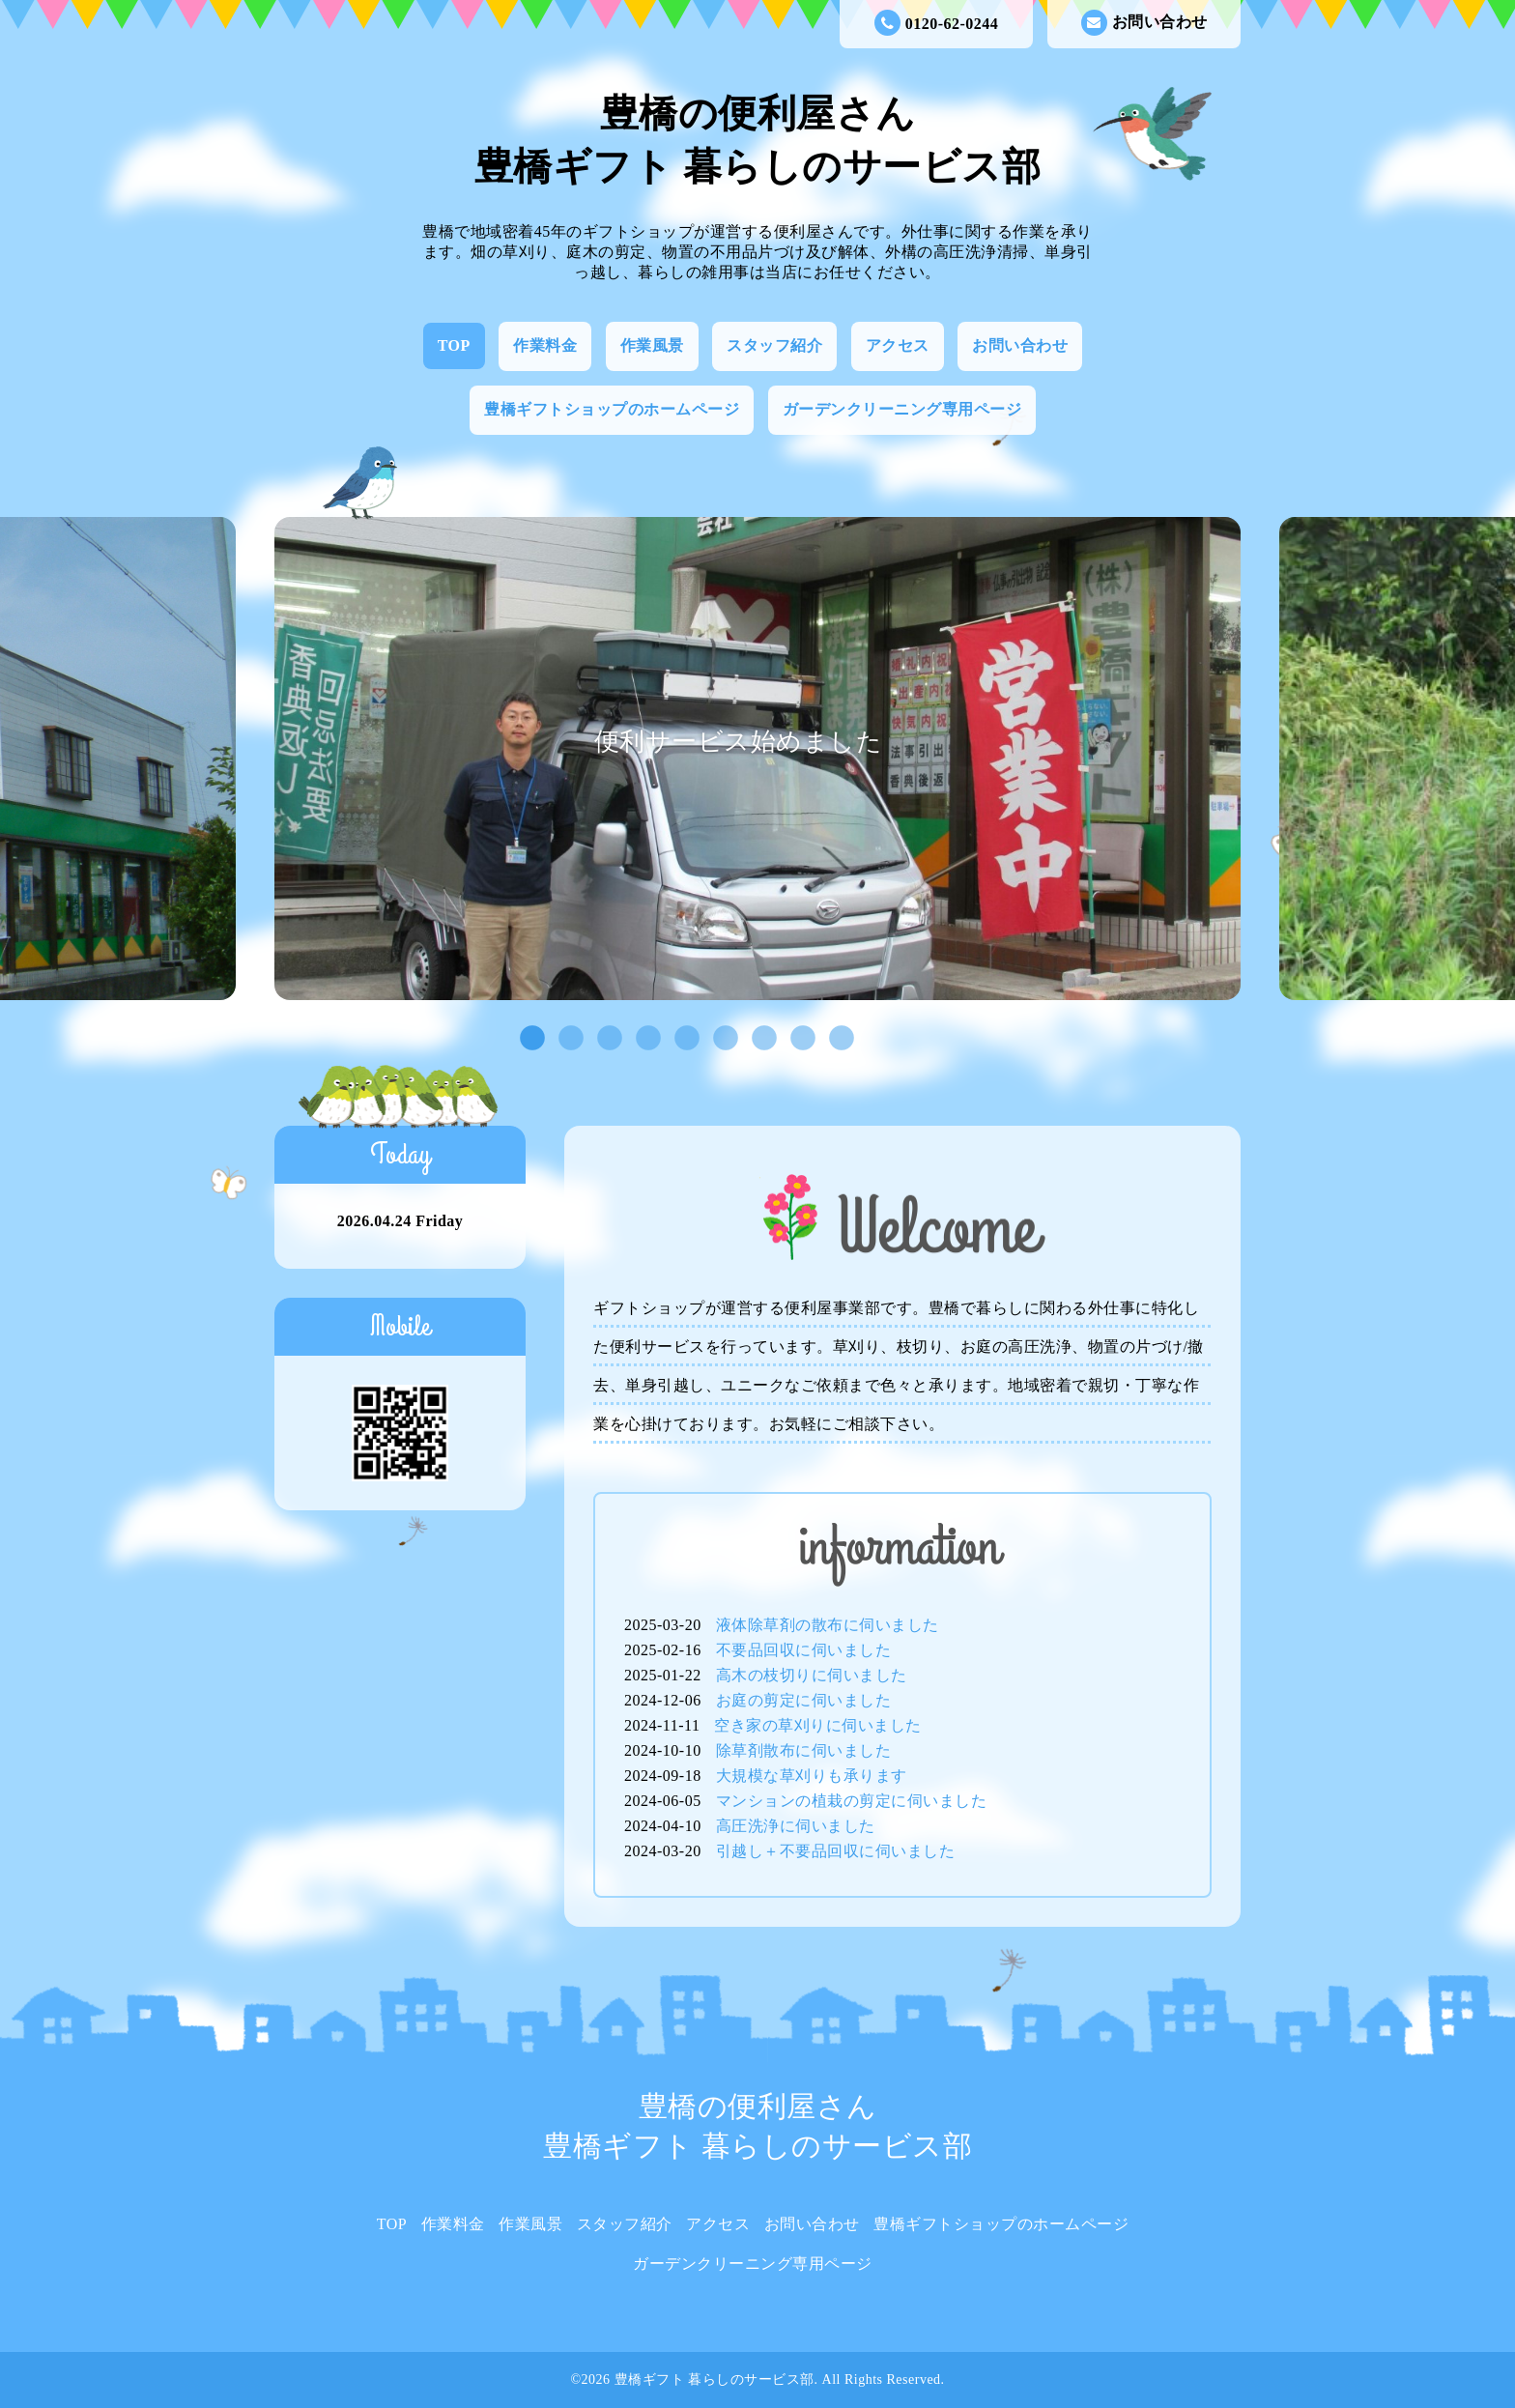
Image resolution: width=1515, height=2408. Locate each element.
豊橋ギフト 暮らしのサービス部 (715, 2379)
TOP (454, 345)
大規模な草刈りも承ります (811, 1775)
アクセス (897, 345)
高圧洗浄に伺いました (795, 1826)
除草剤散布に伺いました (804, 1750)
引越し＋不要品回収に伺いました (836, 1851)
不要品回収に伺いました (804, 1650)
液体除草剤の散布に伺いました (827, 1625)
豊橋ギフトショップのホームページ (611, 409)
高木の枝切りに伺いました (811, 1675)
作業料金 (545, 345)
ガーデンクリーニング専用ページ (902, 409)
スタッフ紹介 (774, 345)
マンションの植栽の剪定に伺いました (851, 1800)
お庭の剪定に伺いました (804, 1700)
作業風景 (652, 345)
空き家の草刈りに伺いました (818, 1725)
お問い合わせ (1144, 23)
